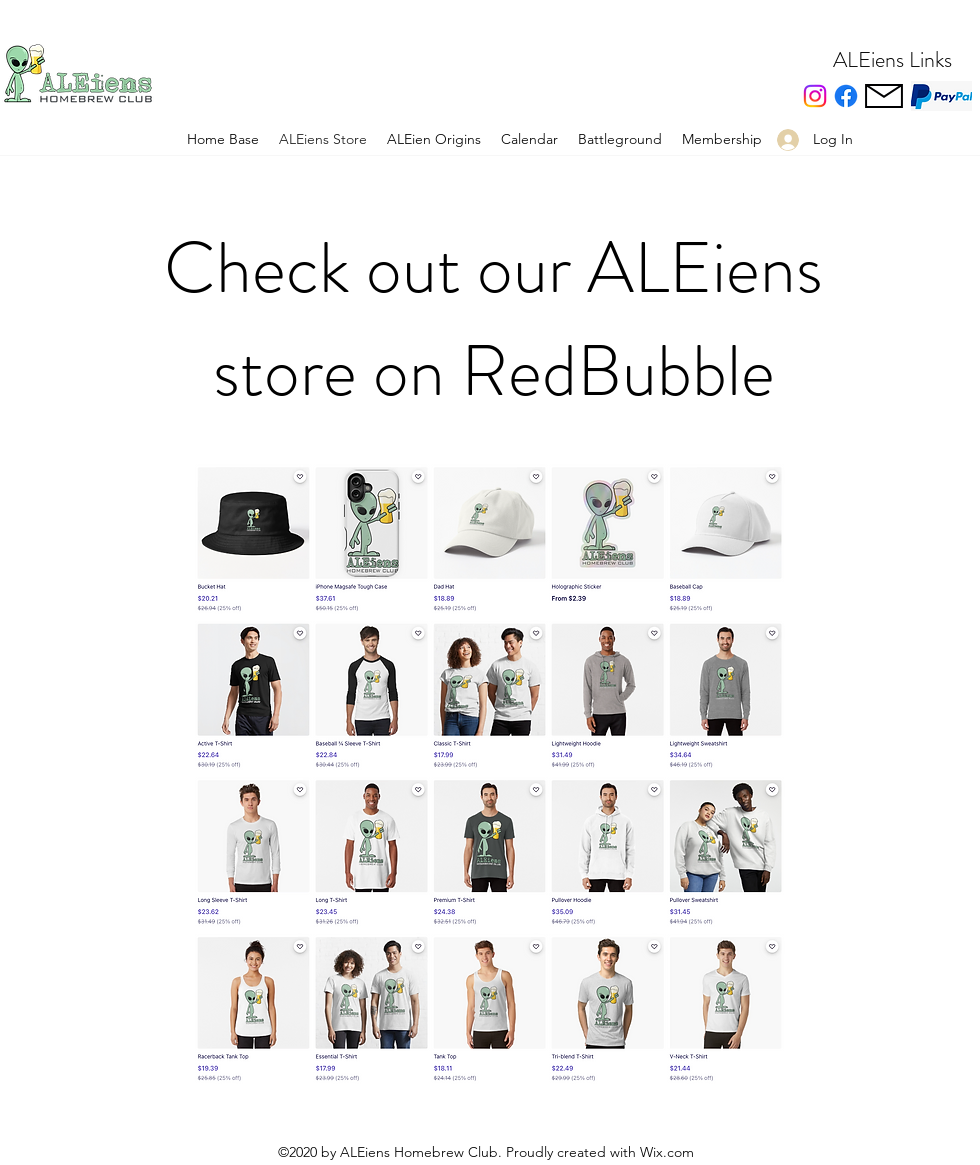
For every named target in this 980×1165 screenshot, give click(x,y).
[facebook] (846, 96)
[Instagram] (815, 96)
